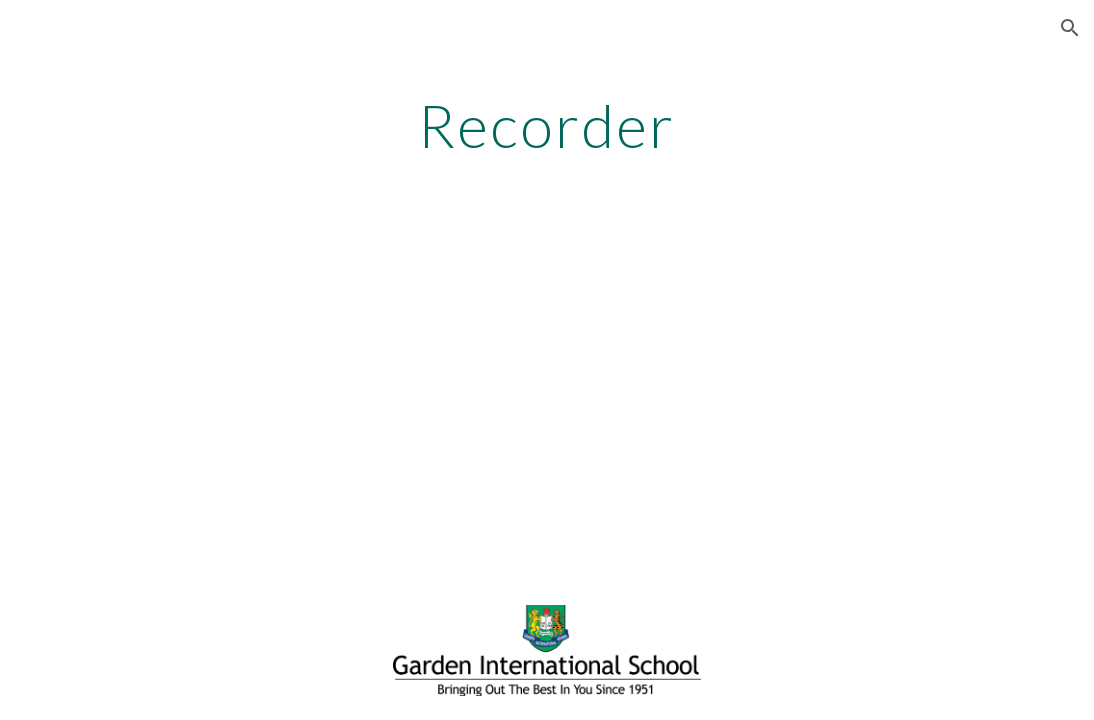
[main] (547, 125)
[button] (1070, 28)
